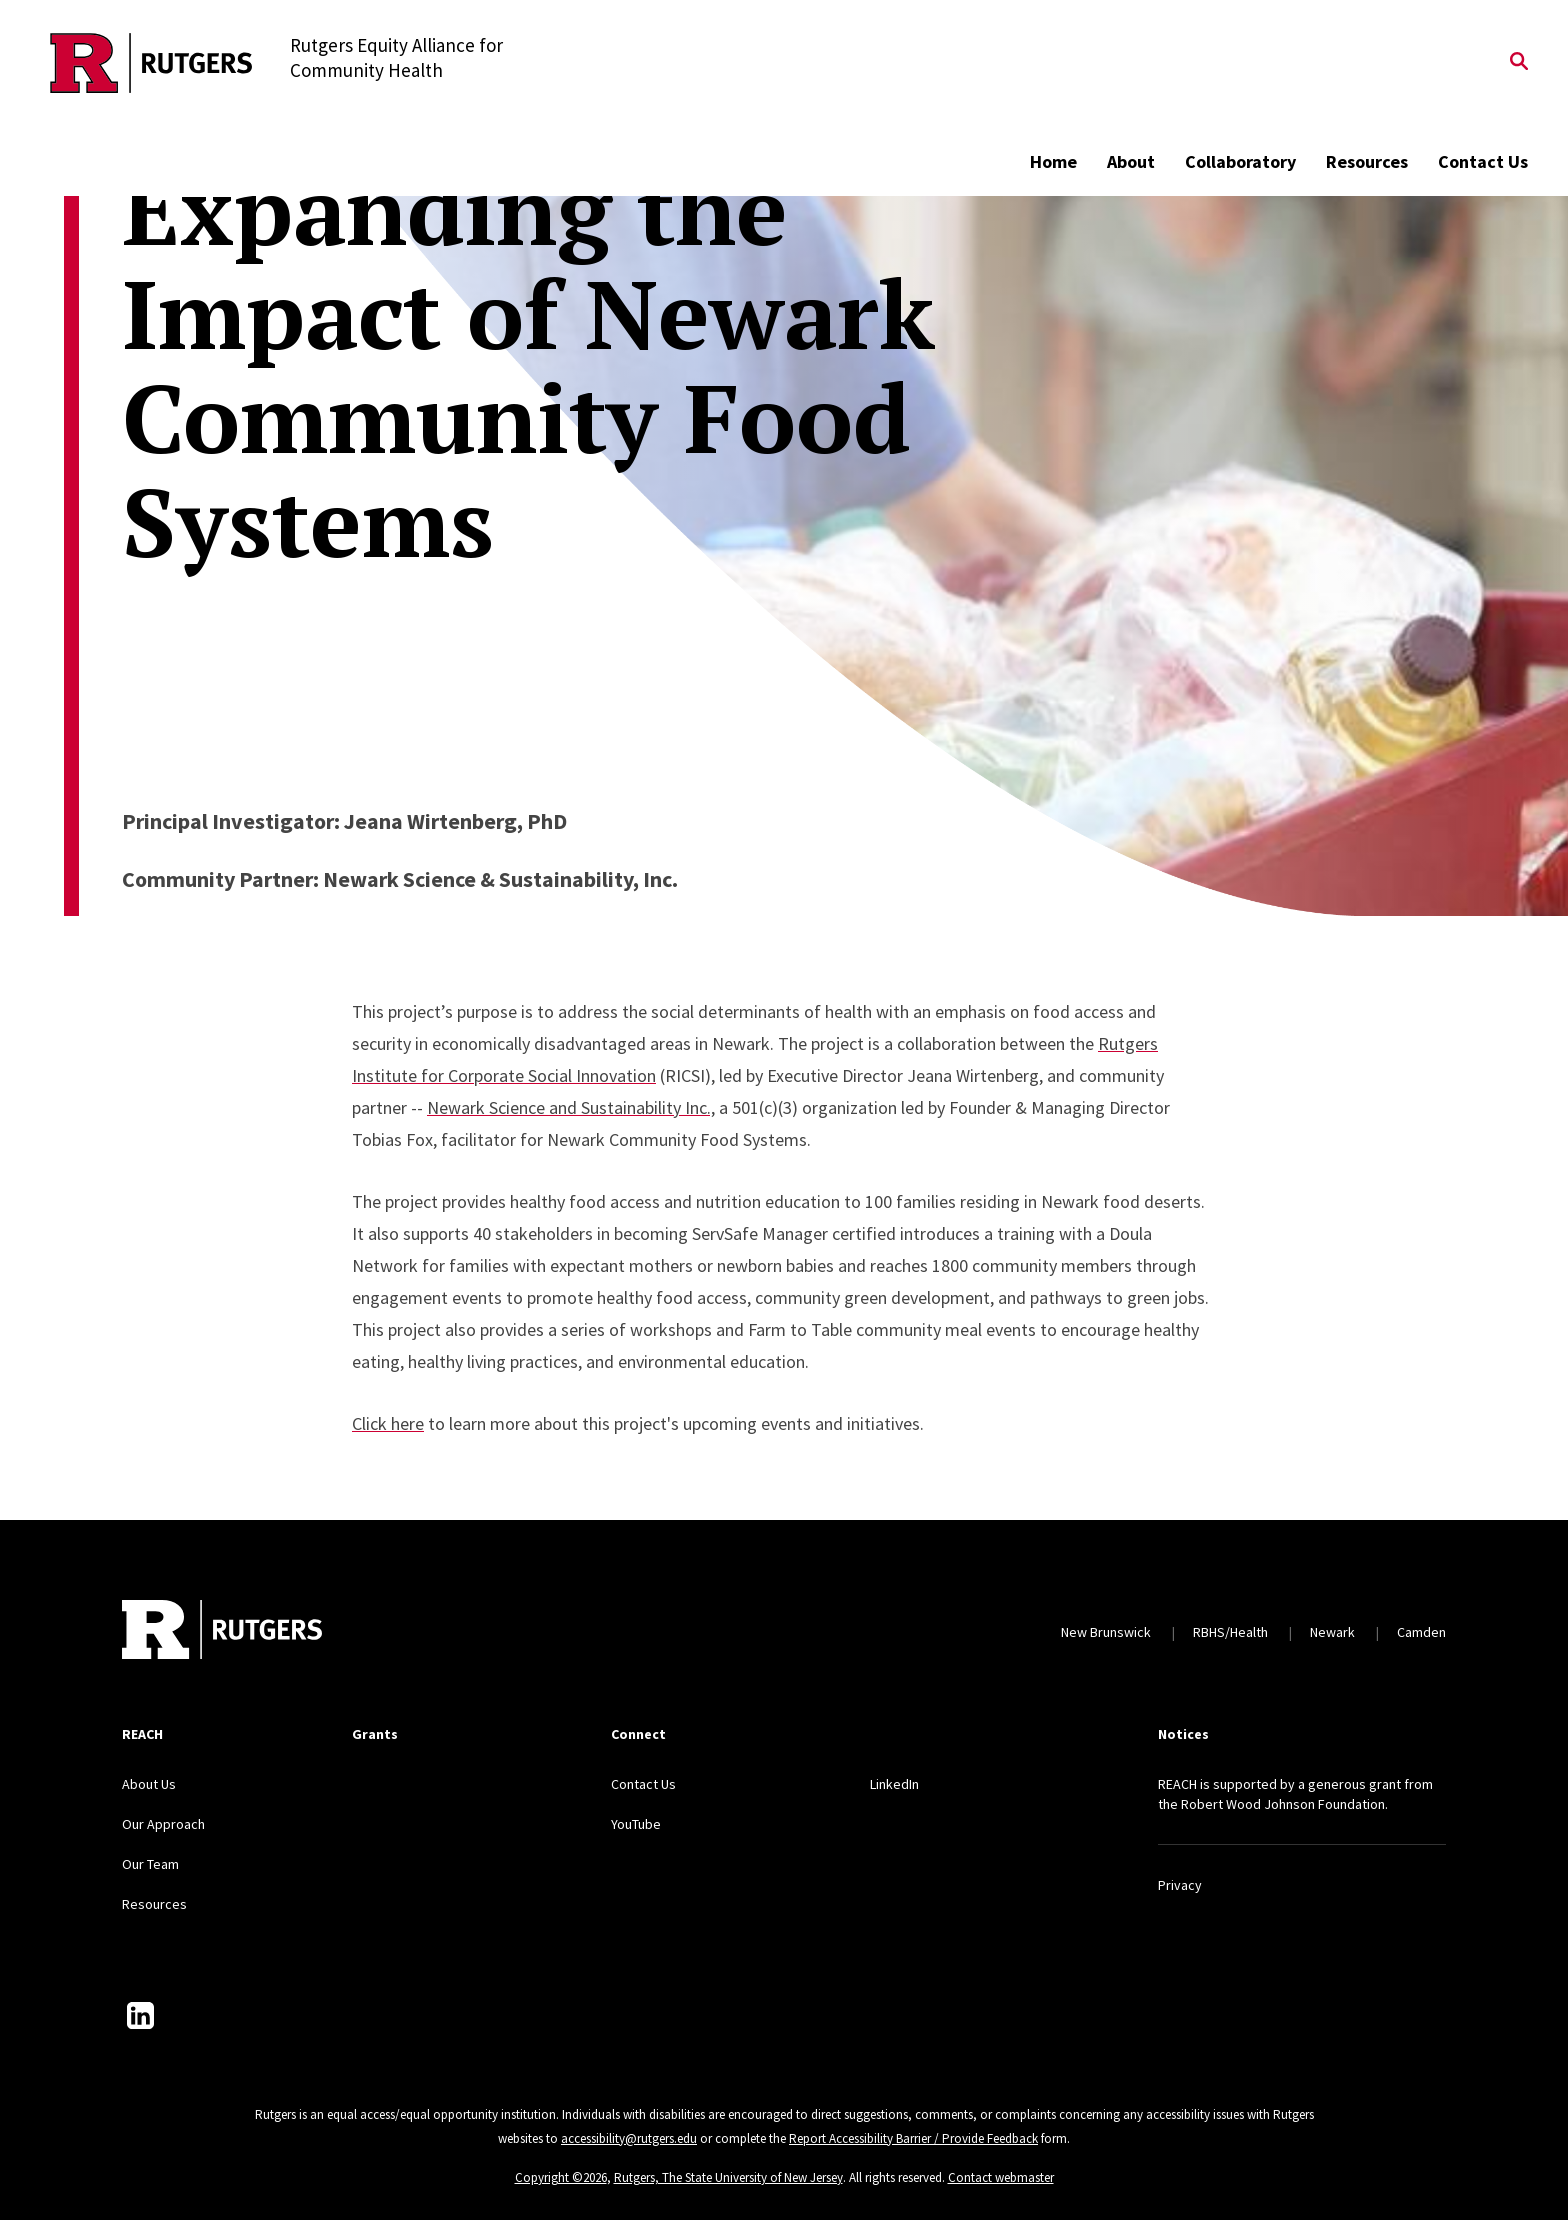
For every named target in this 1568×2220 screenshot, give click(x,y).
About (1131, 161)
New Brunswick (1106, 1632)
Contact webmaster (1001, 2177)
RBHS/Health (1230, 1632)
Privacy (1180, 1885)
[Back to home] (222, 1632)
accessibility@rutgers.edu (629, 2138)
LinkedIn (894, 1784)
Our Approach (163, 1824)
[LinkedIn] (140, 2015)
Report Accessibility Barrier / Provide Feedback (913, 2138)
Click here (388, 1423)
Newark (1332, 1632)
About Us (149, 1784)
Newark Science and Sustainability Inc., (571, 1107)
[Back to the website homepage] (151, 63)
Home (1053, 161)
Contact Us (1483, 161)
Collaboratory (1240, 161)
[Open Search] (1519, 63)
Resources (1367, 161)
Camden (1421, 1632)
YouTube (636, 1824)
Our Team (150, 1864)
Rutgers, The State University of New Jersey (728, 2177)
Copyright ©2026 (561, 2177)
